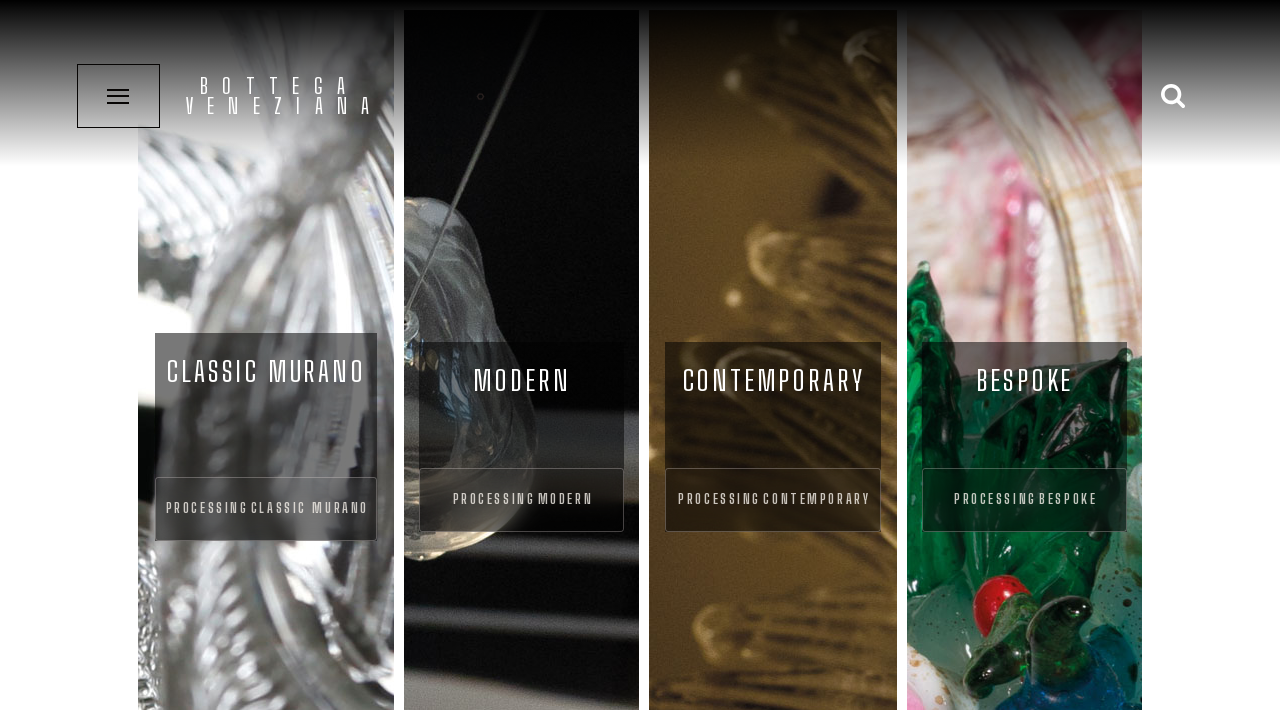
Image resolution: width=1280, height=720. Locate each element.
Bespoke (1068, 499)
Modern (565, 499)
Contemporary (816, 499)
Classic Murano (310, 508)
